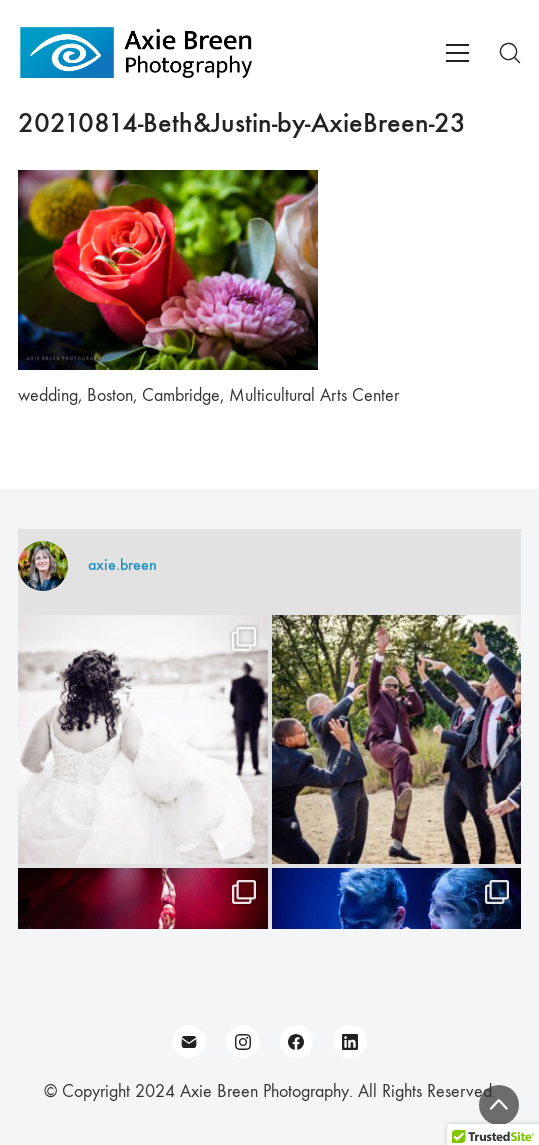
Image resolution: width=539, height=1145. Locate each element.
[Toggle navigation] (457, 53)
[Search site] (510, 53)
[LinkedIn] (350, 1042)
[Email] (189, 1042)
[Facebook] (297, 1042)
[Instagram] (243, 1042)
